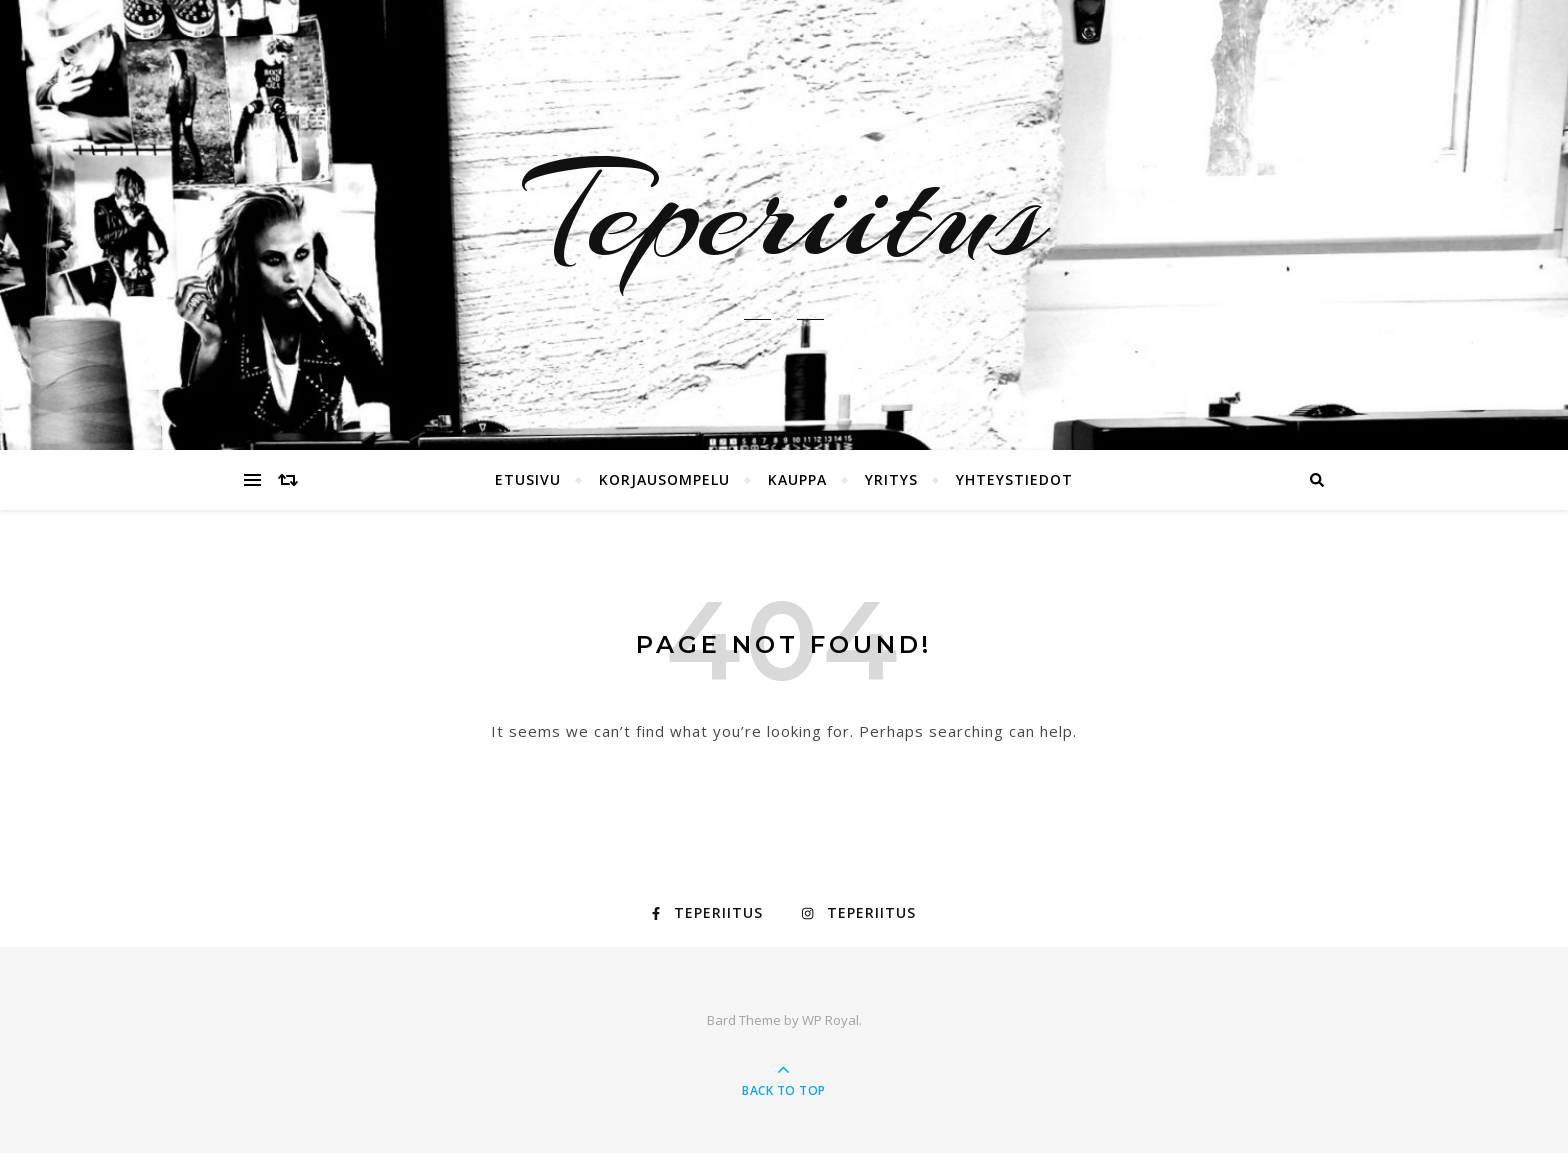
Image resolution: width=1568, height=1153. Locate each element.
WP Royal (830, 1020)
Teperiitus (784, 213)
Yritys (891, 479)
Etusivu (528, 479)
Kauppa (797, 479)
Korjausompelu (664, 479)
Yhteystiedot (1014, 479)
